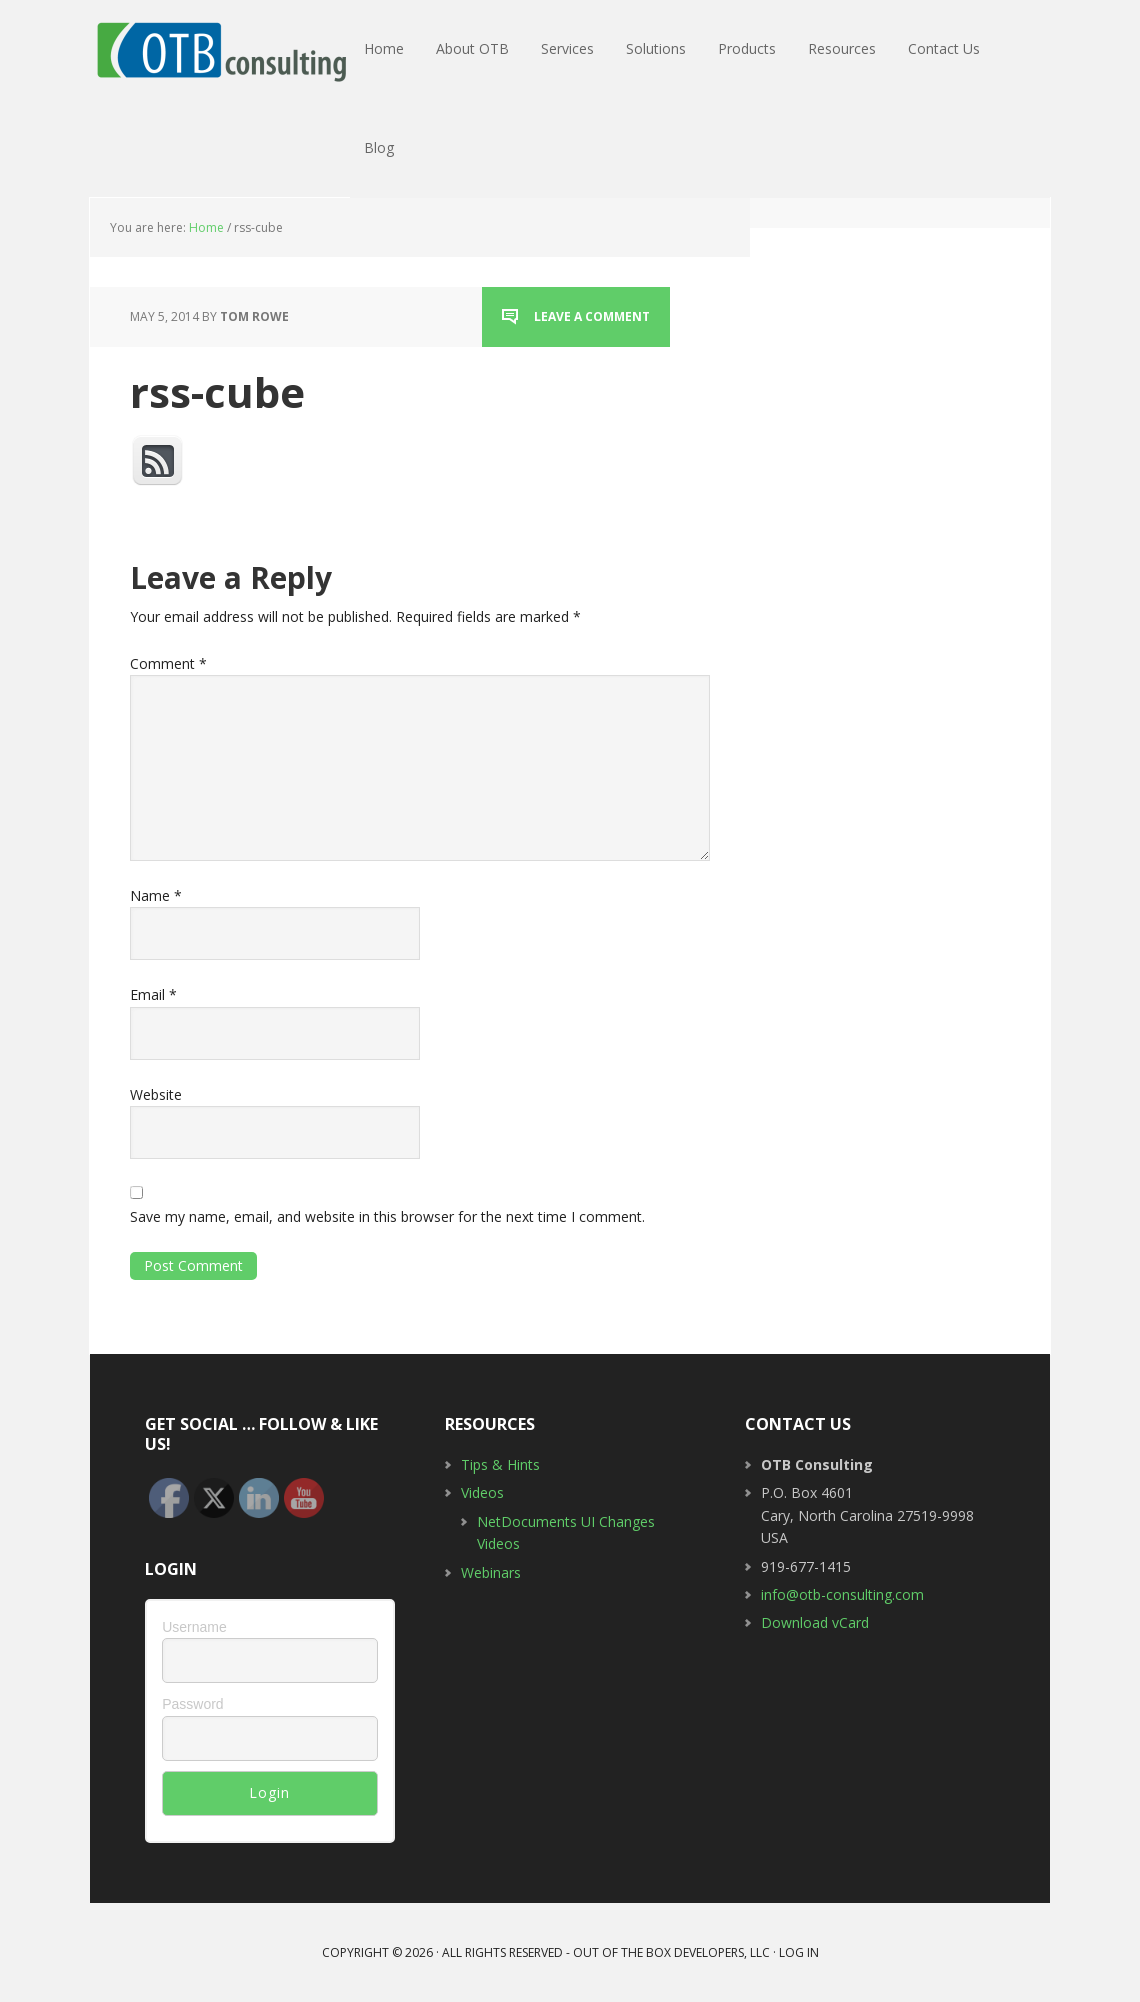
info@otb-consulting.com (842, 1594)
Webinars (491, 1572)
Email (153, 994)
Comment (168, 663)
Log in (799, 1952)
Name (156, 895)
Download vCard (815, 1622)
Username (194, 1627)
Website (156, 1094)
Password (192, 1704)
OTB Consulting (220, 50)
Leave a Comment (592, 316)
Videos (482, 1492)
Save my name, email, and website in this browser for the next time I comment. (387, 1216)
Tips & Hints (500, 1464)
